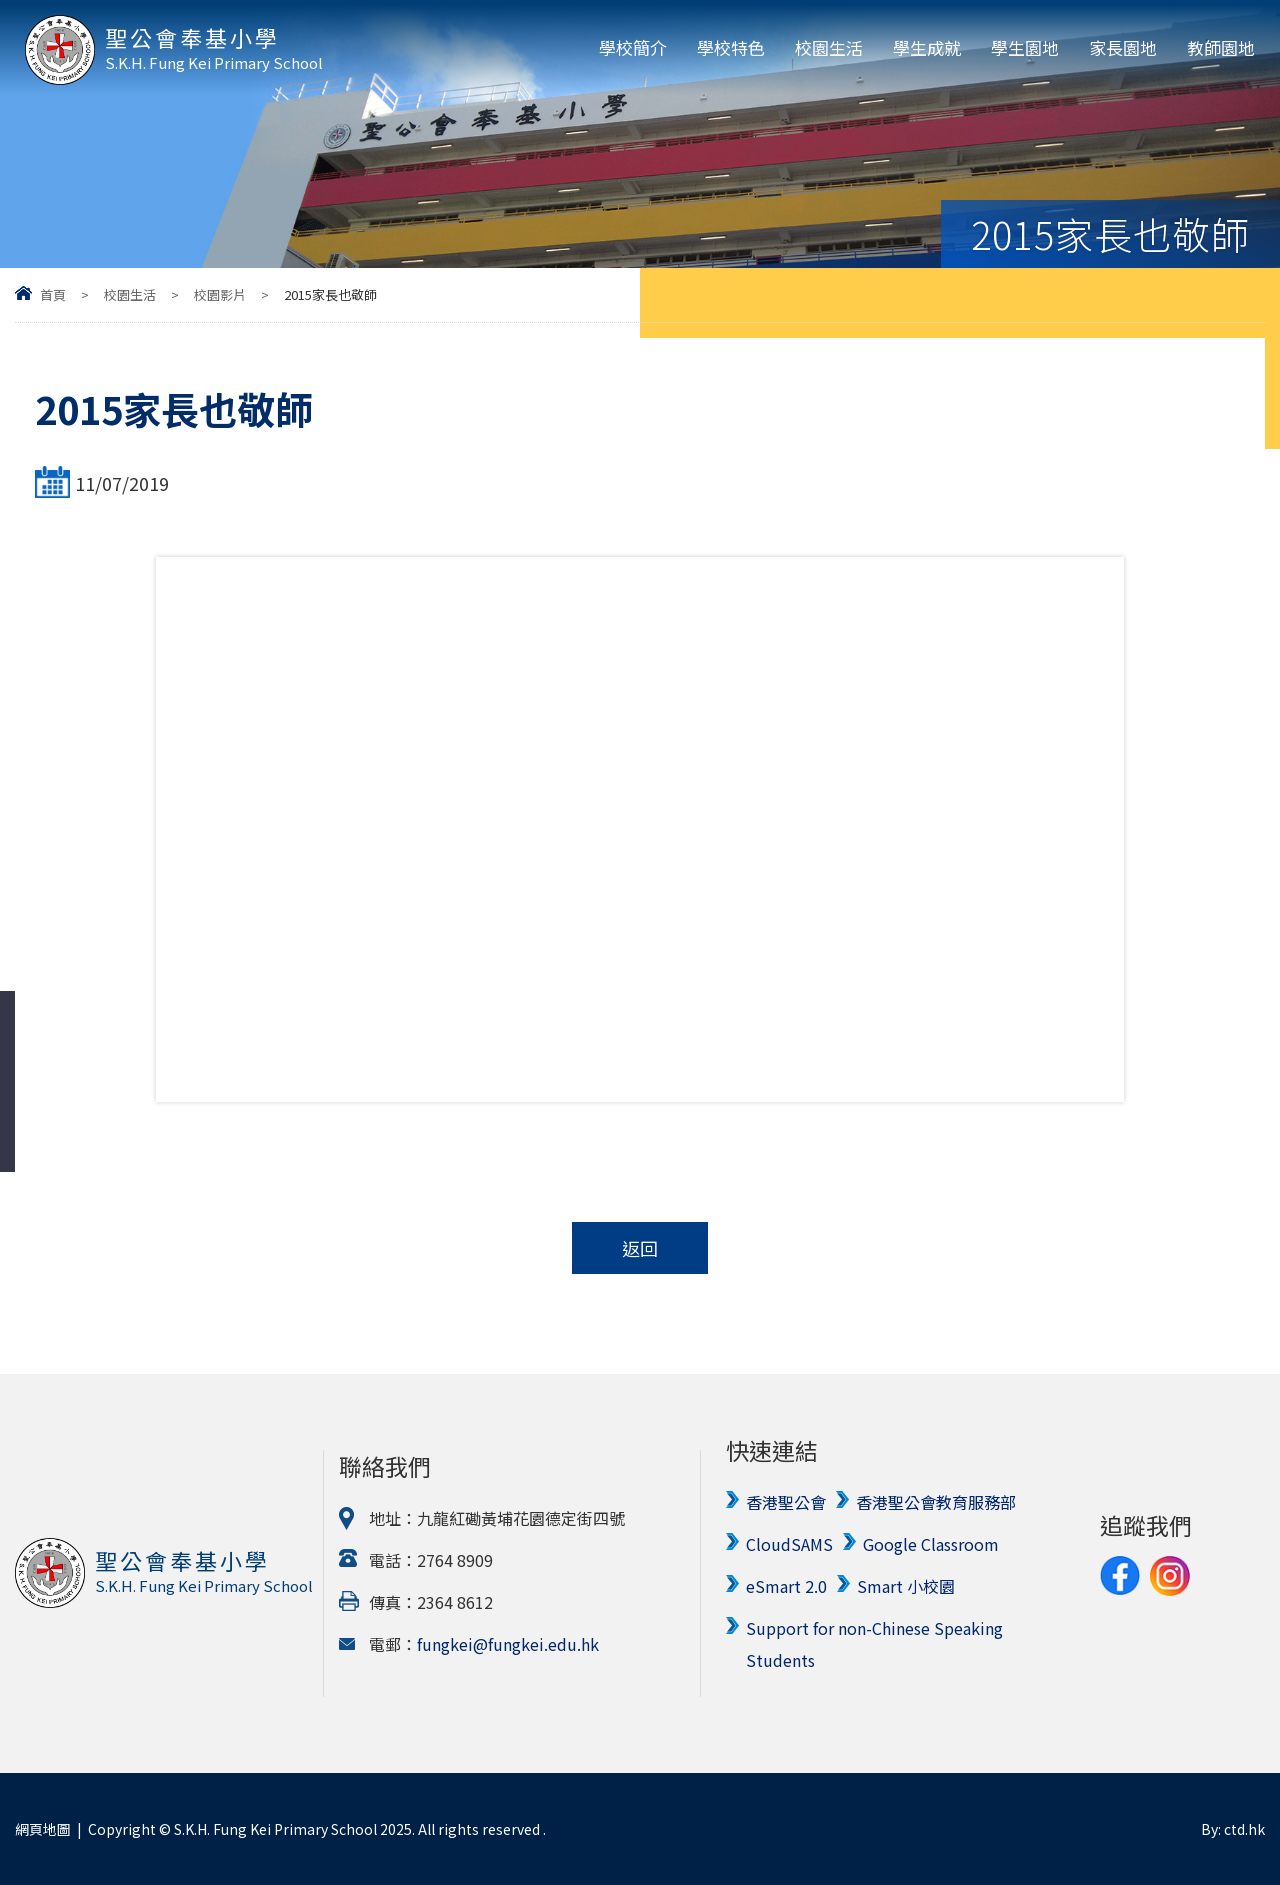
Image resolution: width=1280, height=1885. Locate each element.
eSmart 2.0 (786, 1586)
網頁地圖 (43, 1829)
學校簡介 (633, 47)
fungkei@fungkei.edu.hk (508, 1644)
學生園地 (1025, 47)
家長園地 (1123, 47)
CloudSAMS (789, 1544)
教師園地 (1221, 47)
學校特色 (731, 47)
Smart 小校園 (906, 1586)
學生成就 (927, 47)
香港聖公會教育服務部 (936, 1502)
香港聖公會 (786, 1502)
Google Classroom (931, 1544)
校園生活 (829, 47)
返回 (640, 1248)
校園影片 (220, 294)
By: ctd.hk (1233, 1829)
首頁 (53, 294)
